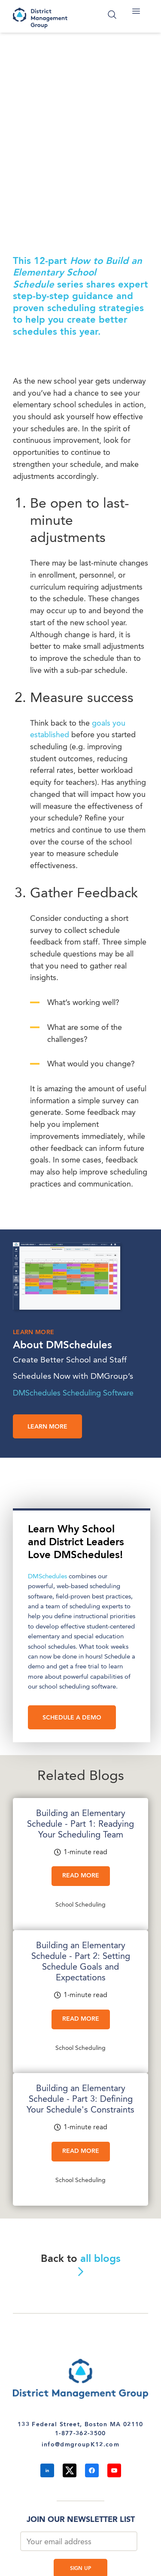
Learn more (47, 1427)
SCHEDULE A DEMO (72, 1718)
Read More (80, 1876)
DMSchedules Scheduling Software (73, 1393)
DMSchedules (47, 1576)
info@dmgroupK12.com (80, 2445)
